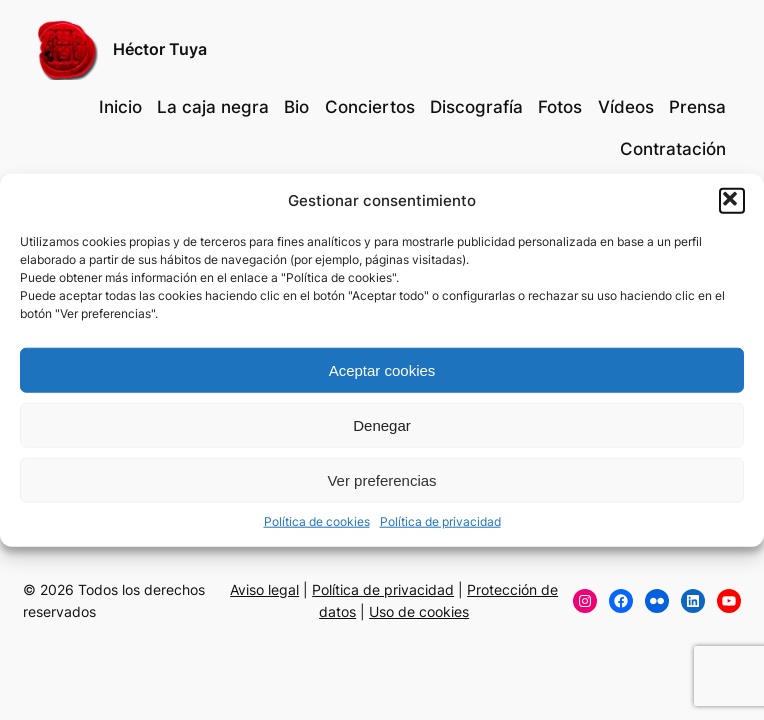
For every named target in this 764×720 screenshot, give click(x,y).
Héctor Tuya (160, 49)
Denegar (382, 424)
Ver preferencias (381, 479)
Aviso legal (264, 589)
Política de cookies (317, 521)
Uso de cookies (419, 611)
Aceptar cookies (382, 369)
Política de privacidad (440, 521)
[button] (732, 201)
